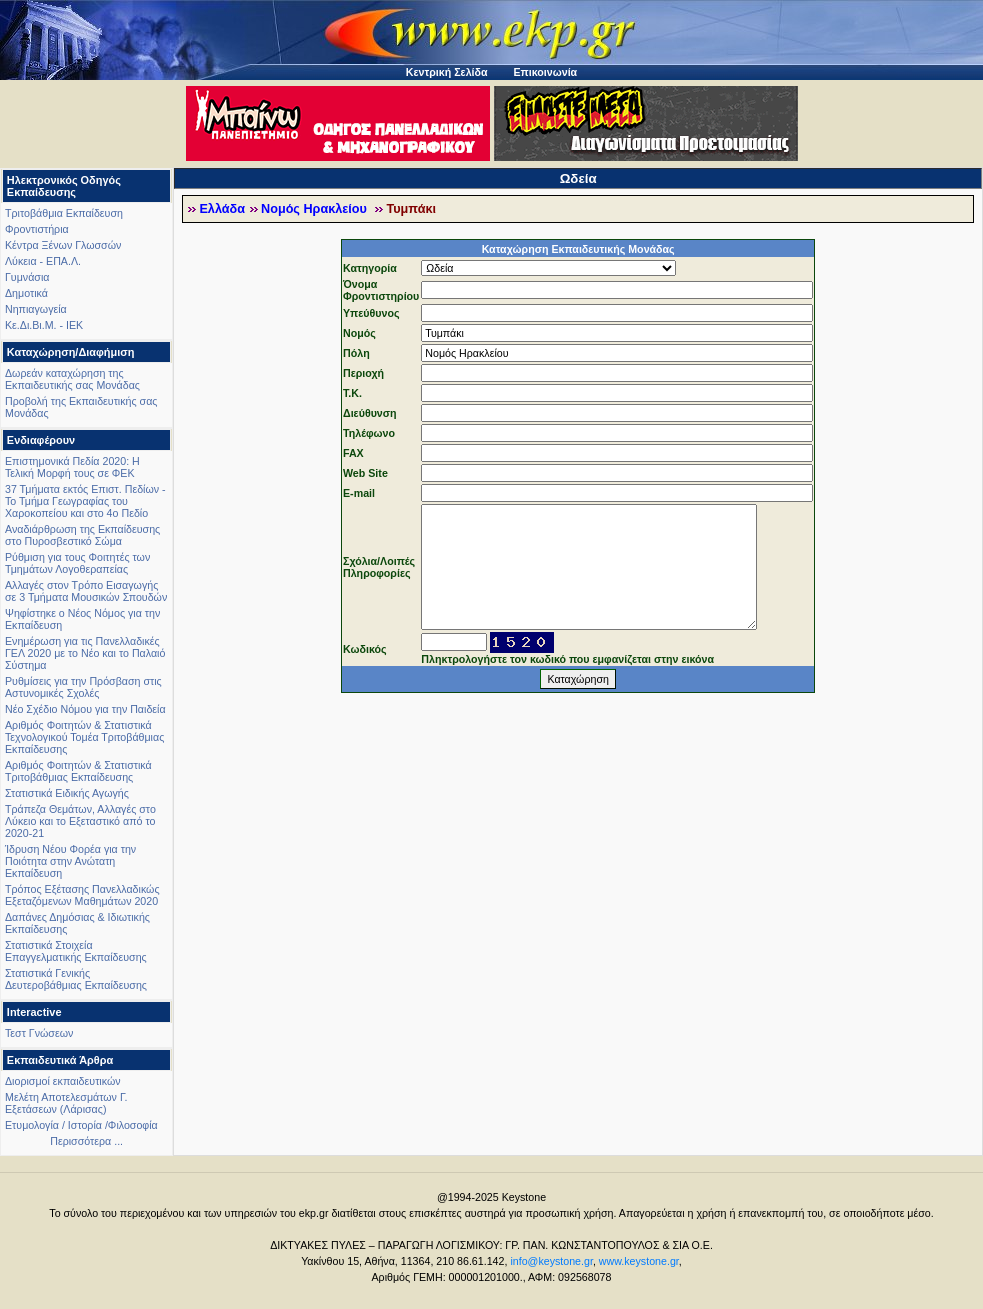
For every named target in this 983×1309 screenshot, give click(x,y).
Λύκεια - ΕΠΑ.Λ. (43, 261)
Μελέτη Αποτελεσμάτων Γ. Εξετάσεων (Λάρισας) (66, 1103)
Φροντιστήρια (37, 229)
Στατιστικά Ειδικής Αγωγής (67, 793)
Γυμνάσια (27, 277)
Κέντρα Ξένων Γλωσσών (63, 245)
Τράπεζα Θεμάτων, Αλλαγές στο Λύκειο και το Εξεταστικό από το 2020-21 (80, 821)
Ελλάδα (222, 209)
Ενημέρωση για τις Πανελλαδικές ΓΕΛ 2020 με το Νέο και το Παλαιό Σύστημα (85, 653)
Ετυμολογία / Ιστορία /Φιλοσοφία (81, 1125)
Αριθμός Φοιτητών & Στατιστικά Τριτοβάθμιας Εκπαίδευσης (78, 771)
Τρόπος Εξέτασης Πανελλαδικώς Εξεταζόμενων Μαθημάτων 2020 (82, 895)
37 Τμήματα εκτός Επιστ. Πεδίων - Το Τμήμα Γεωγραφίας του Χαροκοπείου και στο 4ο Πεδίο (85, 501)
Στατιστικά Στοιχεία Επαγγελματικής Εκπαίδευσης (76, 951)
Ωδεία (578, 178)
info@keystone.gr (551, 1261)
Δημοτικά (26, 293)
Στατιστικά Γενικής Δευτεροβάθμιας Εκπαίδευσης (76, 979)
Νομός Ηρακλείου (315, 209)
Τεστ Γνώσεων (39, 1033)
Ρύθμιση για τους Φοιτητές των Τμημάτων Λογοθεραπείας (77, 563)
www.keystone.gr (639, 1261)
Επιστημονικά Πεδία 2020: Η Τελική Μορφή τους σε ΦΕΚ (72, 467)
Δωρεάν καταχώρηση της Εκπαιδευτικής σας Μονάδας (72, 379)
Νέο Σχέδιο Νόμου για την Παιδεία (85, 709)
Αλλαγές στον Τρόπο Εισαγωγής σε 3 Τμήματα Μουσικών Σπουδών (86, 591)
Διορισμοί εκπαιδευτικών (63, 1081)
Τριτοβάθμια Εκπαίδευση (64, 213)
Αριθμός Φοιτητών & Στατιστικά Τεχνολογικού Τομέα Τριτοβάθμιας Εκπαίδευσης (84, 737)
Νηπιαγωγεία (36, 309)
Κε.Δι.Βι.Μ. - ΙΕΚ (44, 325)
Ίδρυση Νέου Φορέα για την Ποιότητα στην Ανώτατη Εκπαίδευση (70, 861)
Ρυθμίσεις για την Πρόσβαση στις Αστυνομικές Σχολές (83, 687)
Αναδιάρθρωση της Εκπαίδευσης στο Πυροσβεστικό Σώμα (82, 535)
